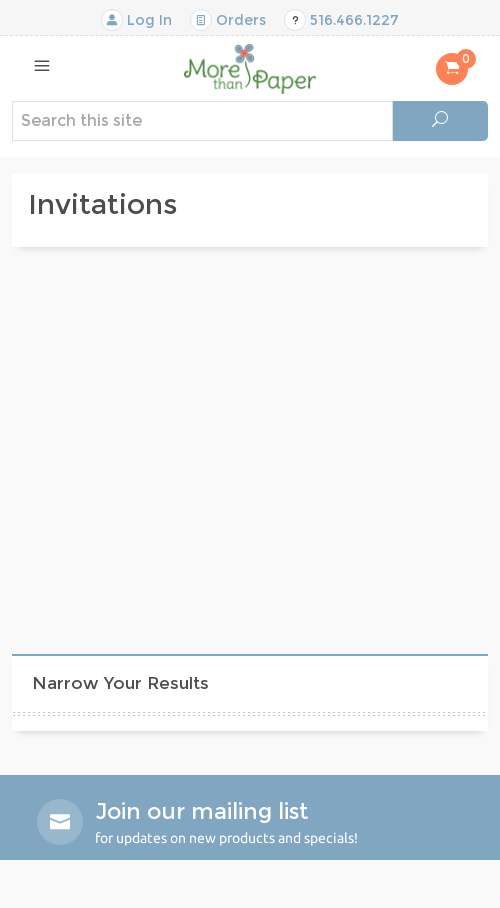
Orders (228, 20)
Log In (136, 20)
